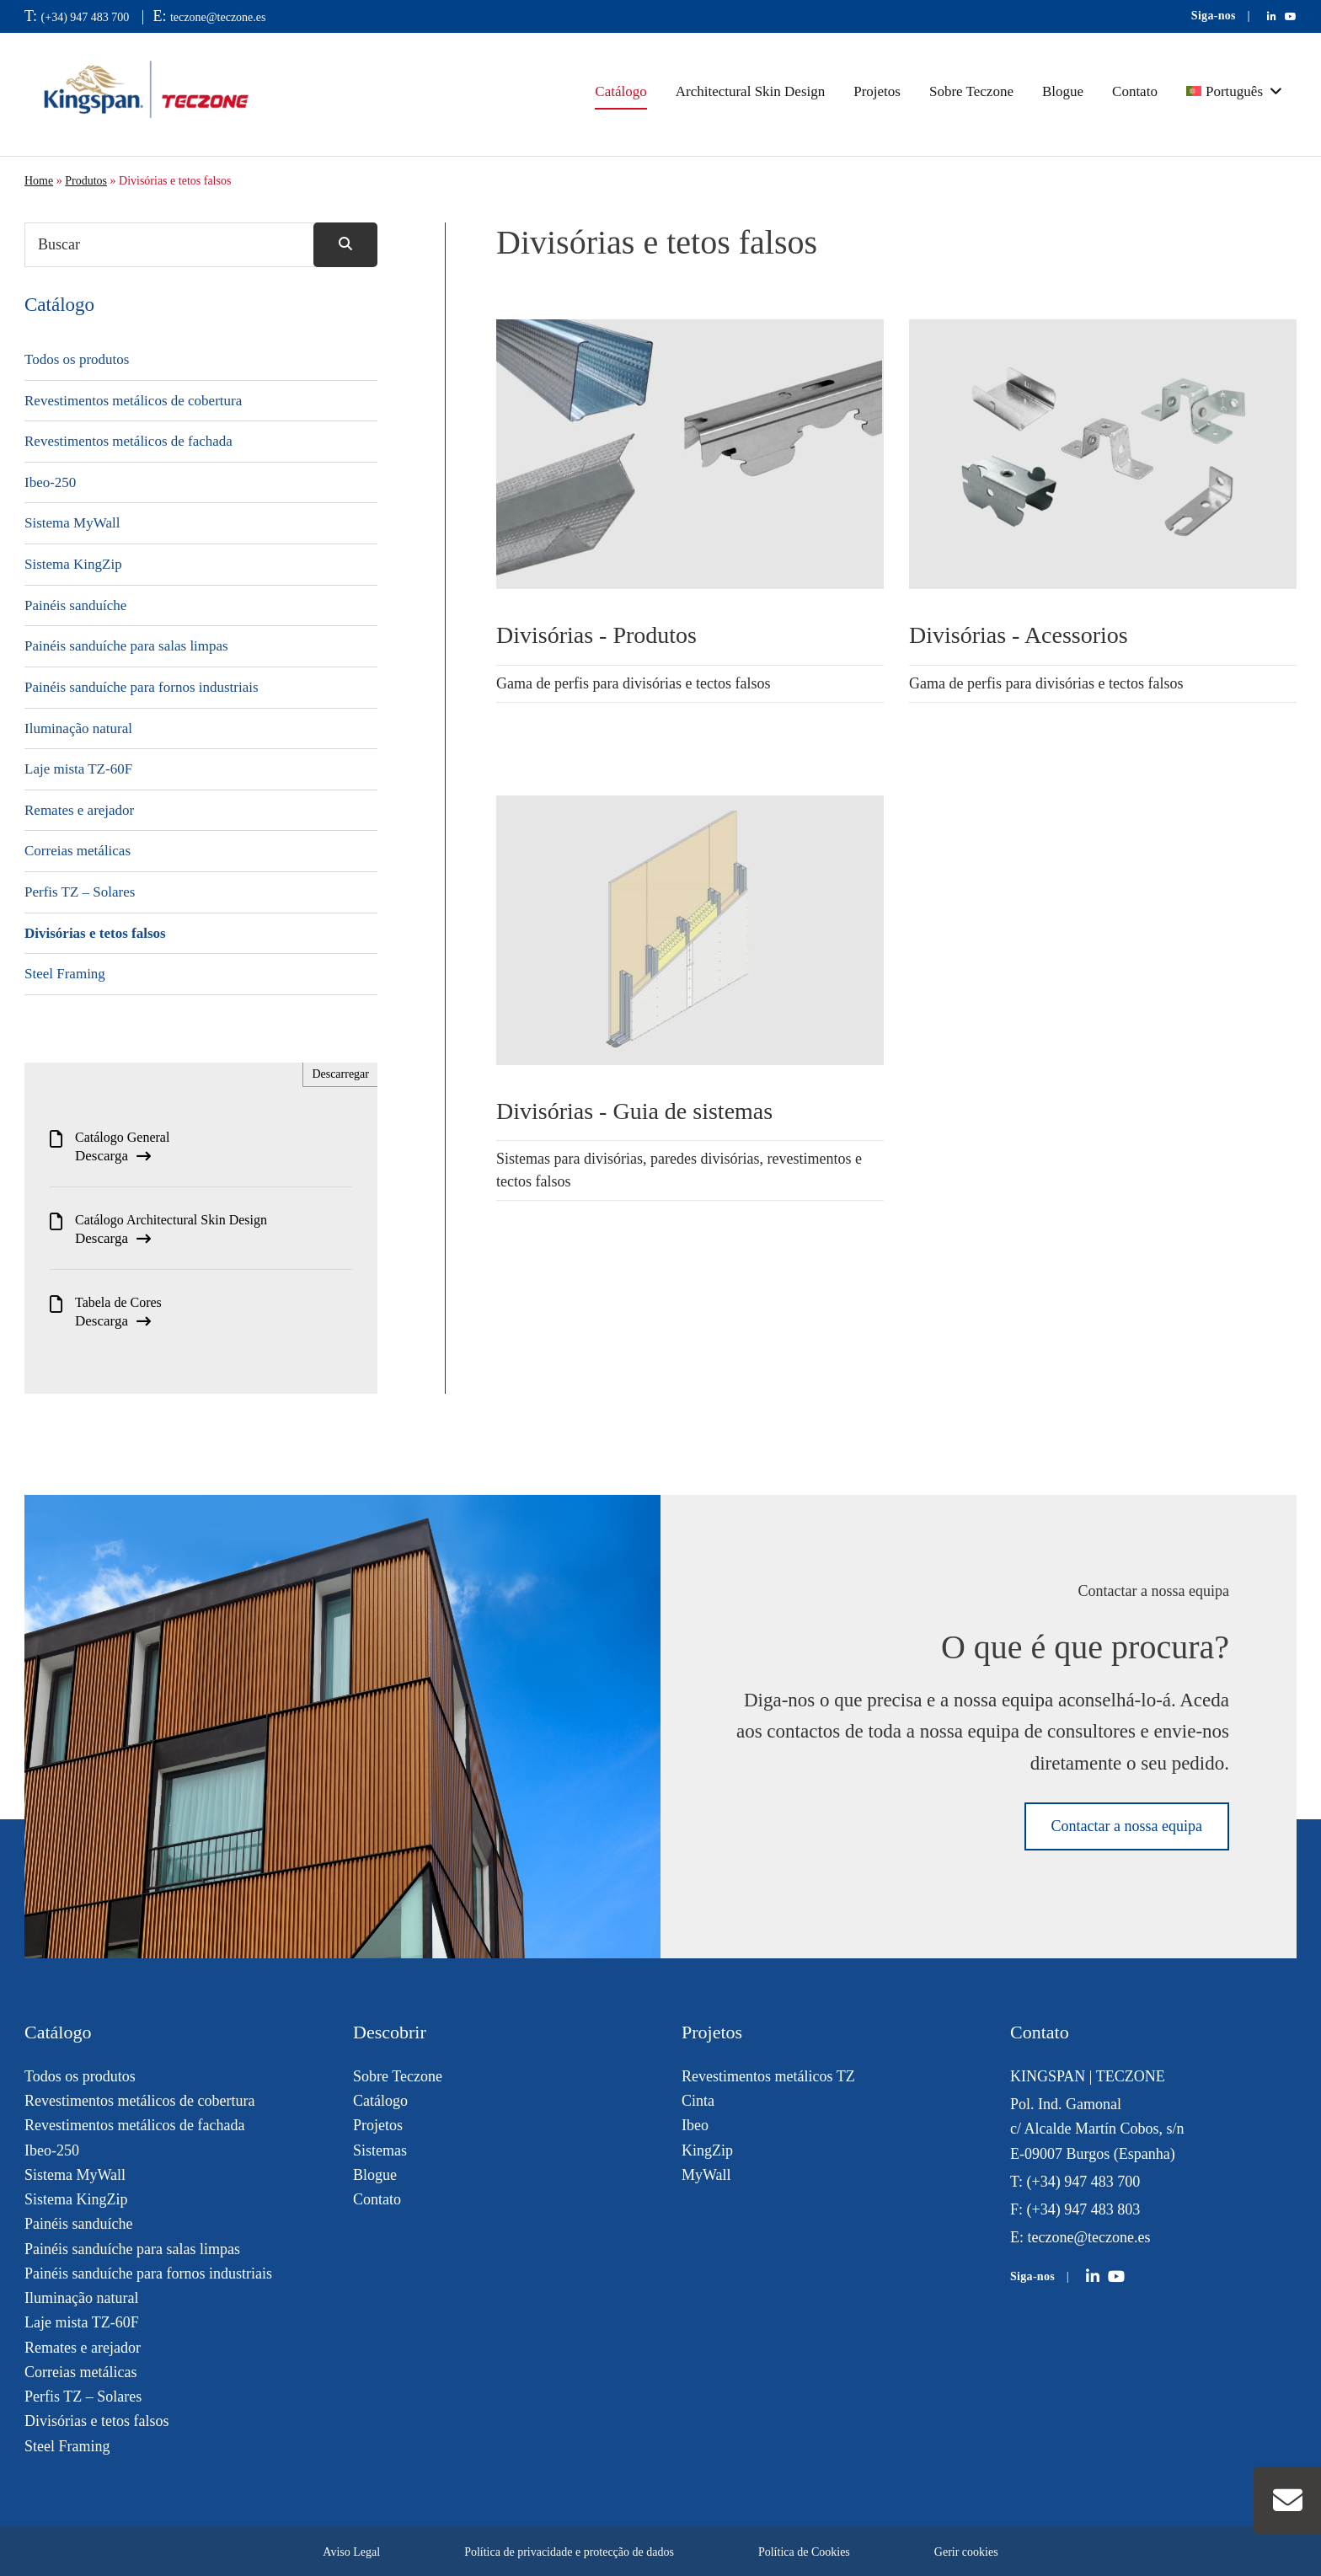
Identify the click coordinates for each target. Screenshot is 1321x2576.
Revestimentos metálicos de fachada (128, 441)
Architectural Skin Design (751, 91)
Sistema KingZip (73, 564)
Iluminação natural (78, 728)
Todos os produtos (76, 359)
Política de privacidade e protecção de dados (569, 2552)
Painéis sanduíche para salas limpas (126, 646)
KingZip (707, 2150)
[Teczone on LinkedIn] (1092, 2276)
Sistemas (380, 2150)
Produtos (86, 180)
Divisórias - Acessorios (1018, 635)
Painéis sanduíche (75, 605)
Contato (1135, 91)
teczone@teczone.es (218, 17)
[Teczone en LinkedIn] (1271, 17)
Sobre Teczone (971, 91)
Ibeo (695, 2125)
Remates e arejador (79, 810)
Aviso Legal (351, 2552)
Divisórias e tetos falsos (95, 933)
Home (38, 180)
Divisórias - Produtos (596, 635)
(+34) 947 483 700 (85, 17)
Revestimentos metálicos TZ (768, 2076)
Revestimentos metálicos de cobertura (133, 401)
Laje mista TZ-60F (78, 769)
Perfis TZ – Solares (79, 892)
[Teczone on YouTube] (1116, 2276)
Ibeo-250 (50, 482)
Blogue (1062, 91)
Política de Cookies (804, 2552)
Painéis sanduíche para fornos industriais (141, 687)
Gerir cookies (966, 2552)
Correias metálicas (77, 851)
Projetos (877, 91)
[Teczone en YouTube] (1291, 17)
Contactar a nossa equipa (1126, 1826)
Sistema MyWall (72, 523)
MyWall (706, 2174)
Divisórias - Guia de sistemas (634, 1111)
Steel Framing (64, 974)
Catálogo (620, 91)
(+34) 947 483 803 (1084, 2209)
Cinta (698, 2100)
